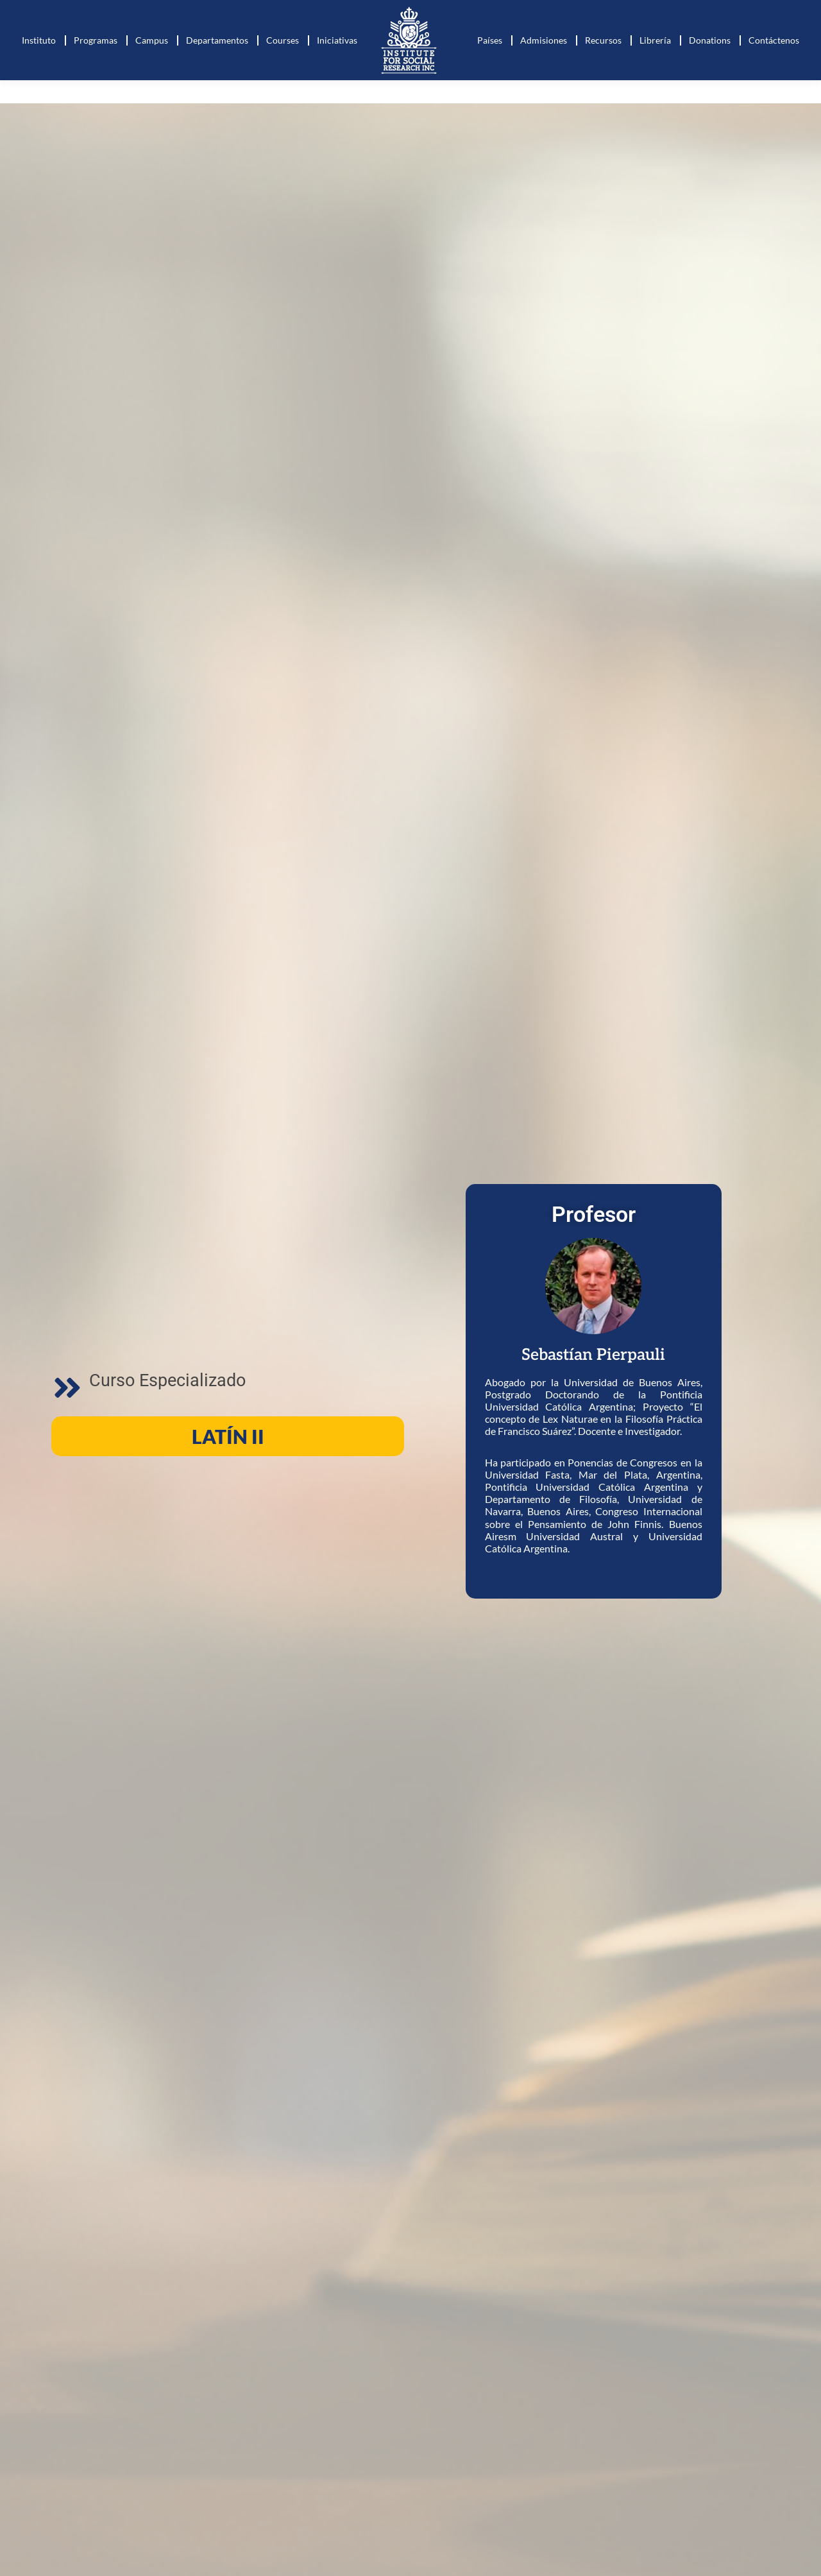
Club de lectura (717, 11)
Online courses (634, 11)
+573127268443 (73, 12)
